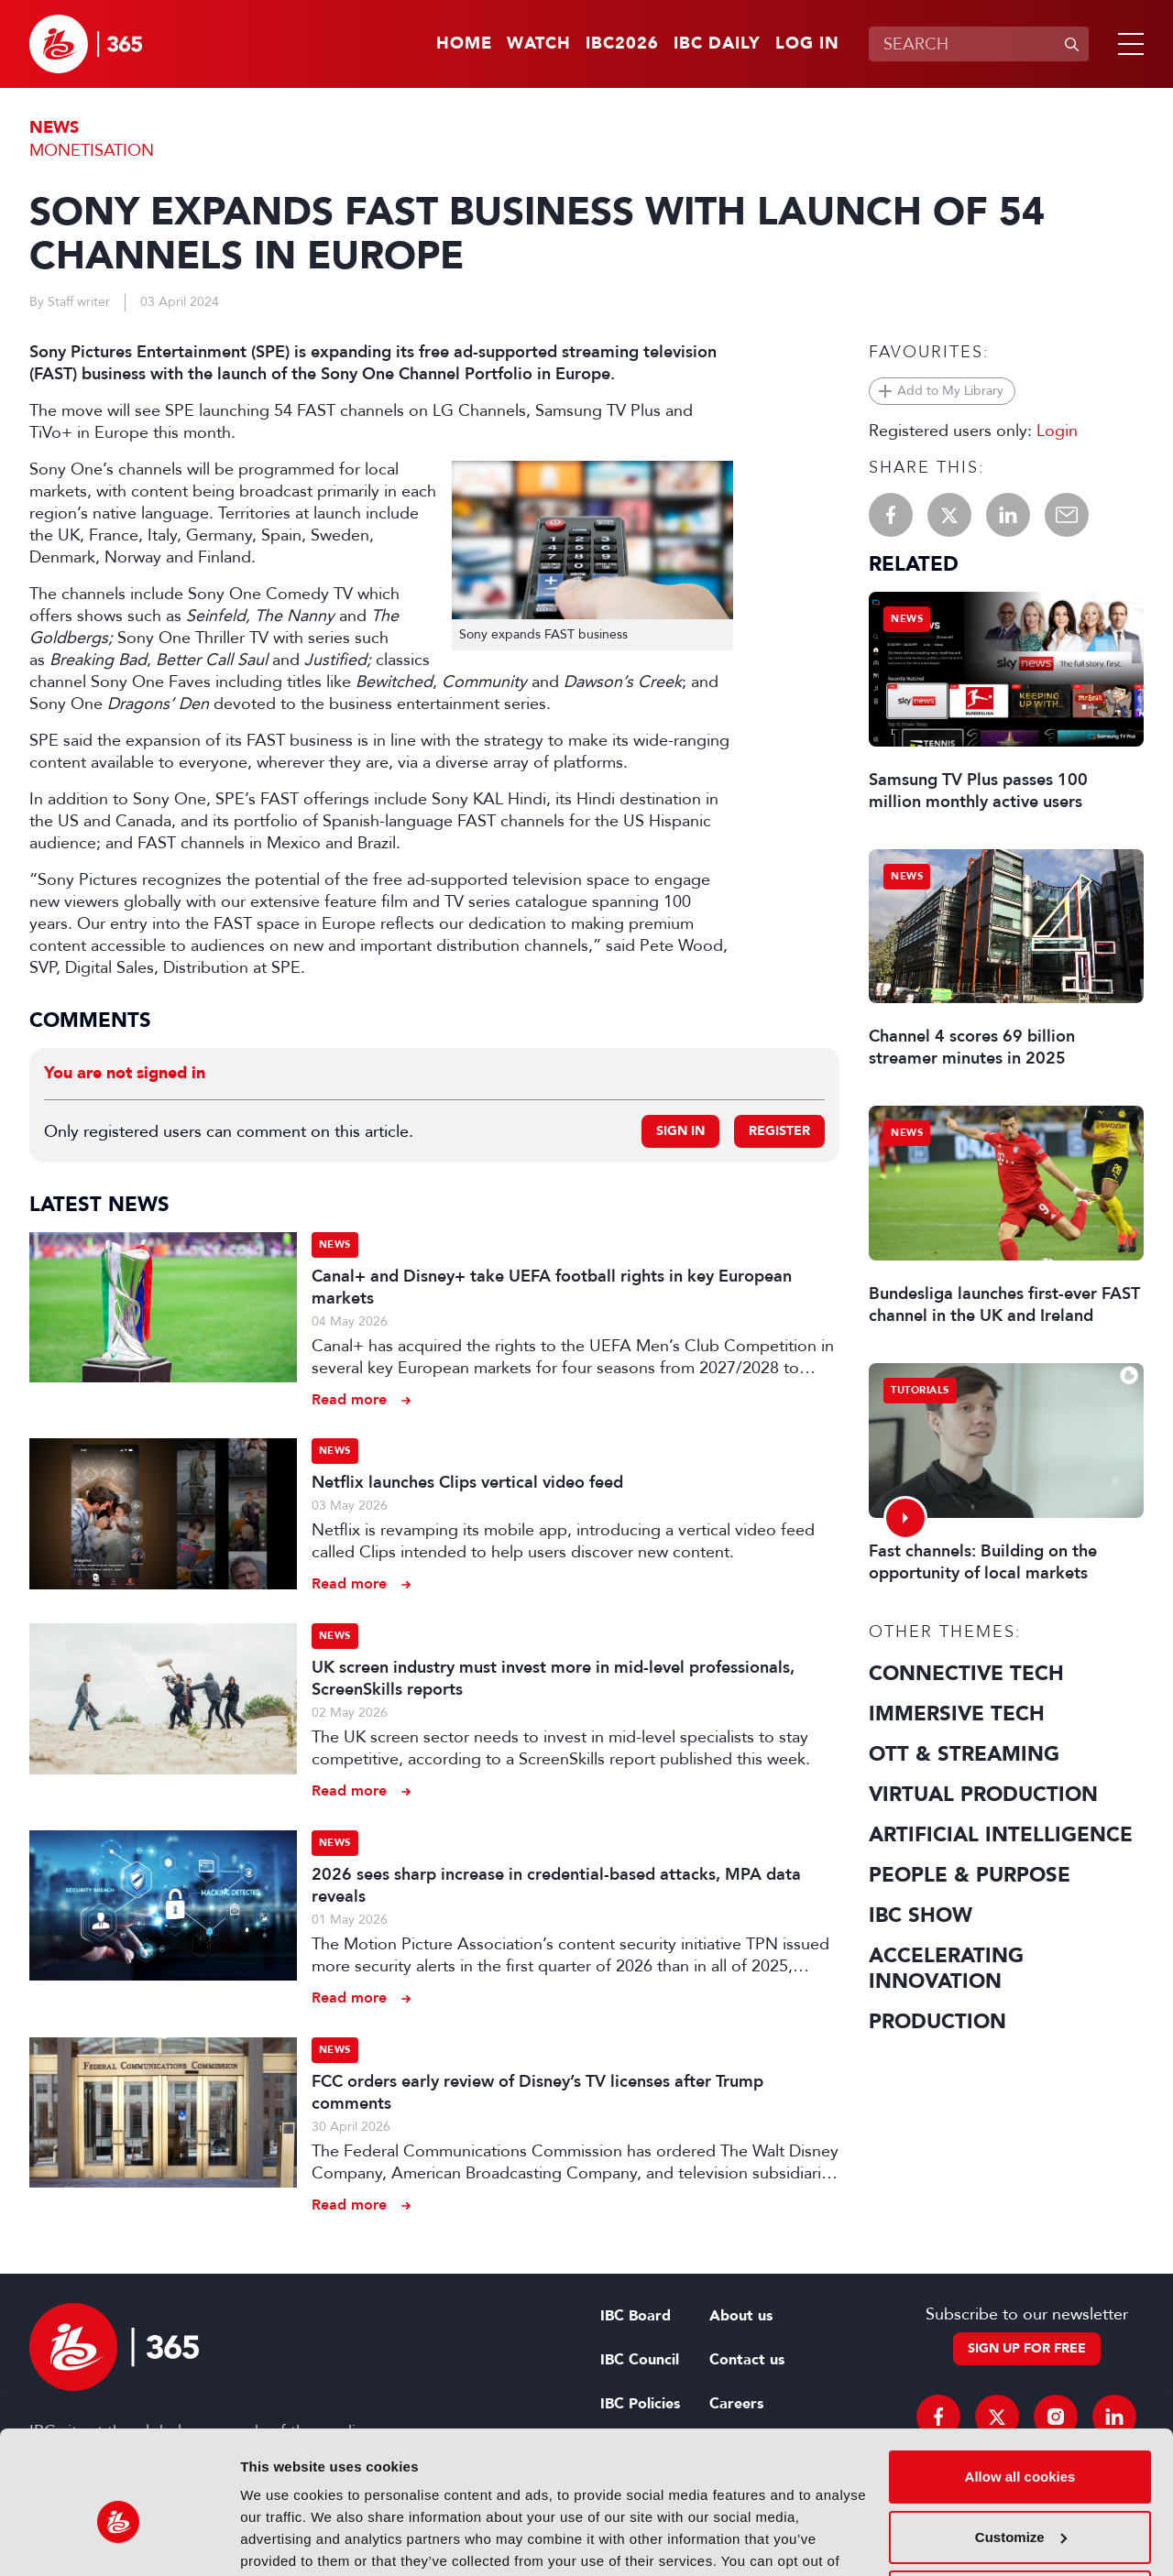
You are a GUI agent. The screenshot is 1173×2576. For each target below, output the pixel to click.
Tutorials (920, 1390)
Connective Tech (966, 1673)
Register (779, 1131)
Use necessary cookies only (1020, 2503)
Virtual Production (983, 1794)
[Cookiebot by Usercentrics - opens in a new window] (118, 2540)
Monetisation (91, 150)
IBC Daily (717, 44)
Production (937, 2022)
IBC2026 (622, 44)
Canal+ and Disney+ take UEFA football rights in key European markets (552, 1287)
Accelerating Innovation (946, 1968)
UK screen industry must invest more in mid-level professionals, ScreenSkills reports (553, 1678)
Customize (1021, 2442)
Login (1057, 431)
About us (741, 2316)
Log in (807, 44)
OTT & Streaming (964, 1754)
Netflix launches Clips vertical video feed (467, 1482)
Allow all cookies (1020, 2383)
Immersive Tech (957, 1714)
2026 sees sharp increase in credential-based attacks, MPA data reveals (556, 1885)
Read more (349, 1399)
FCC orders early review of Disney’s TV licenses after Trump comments (537, 2092)
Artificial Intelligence (1001, 1835)
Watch (539, 44)
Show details (282, 2540)
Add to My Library (950, 390)
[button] (1127, 44)
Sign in (680, 1131)
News (54, 127)
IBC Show (920, 1915)
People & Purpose (969, 1875)
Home (464, 44)
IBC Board (635, 2316)
